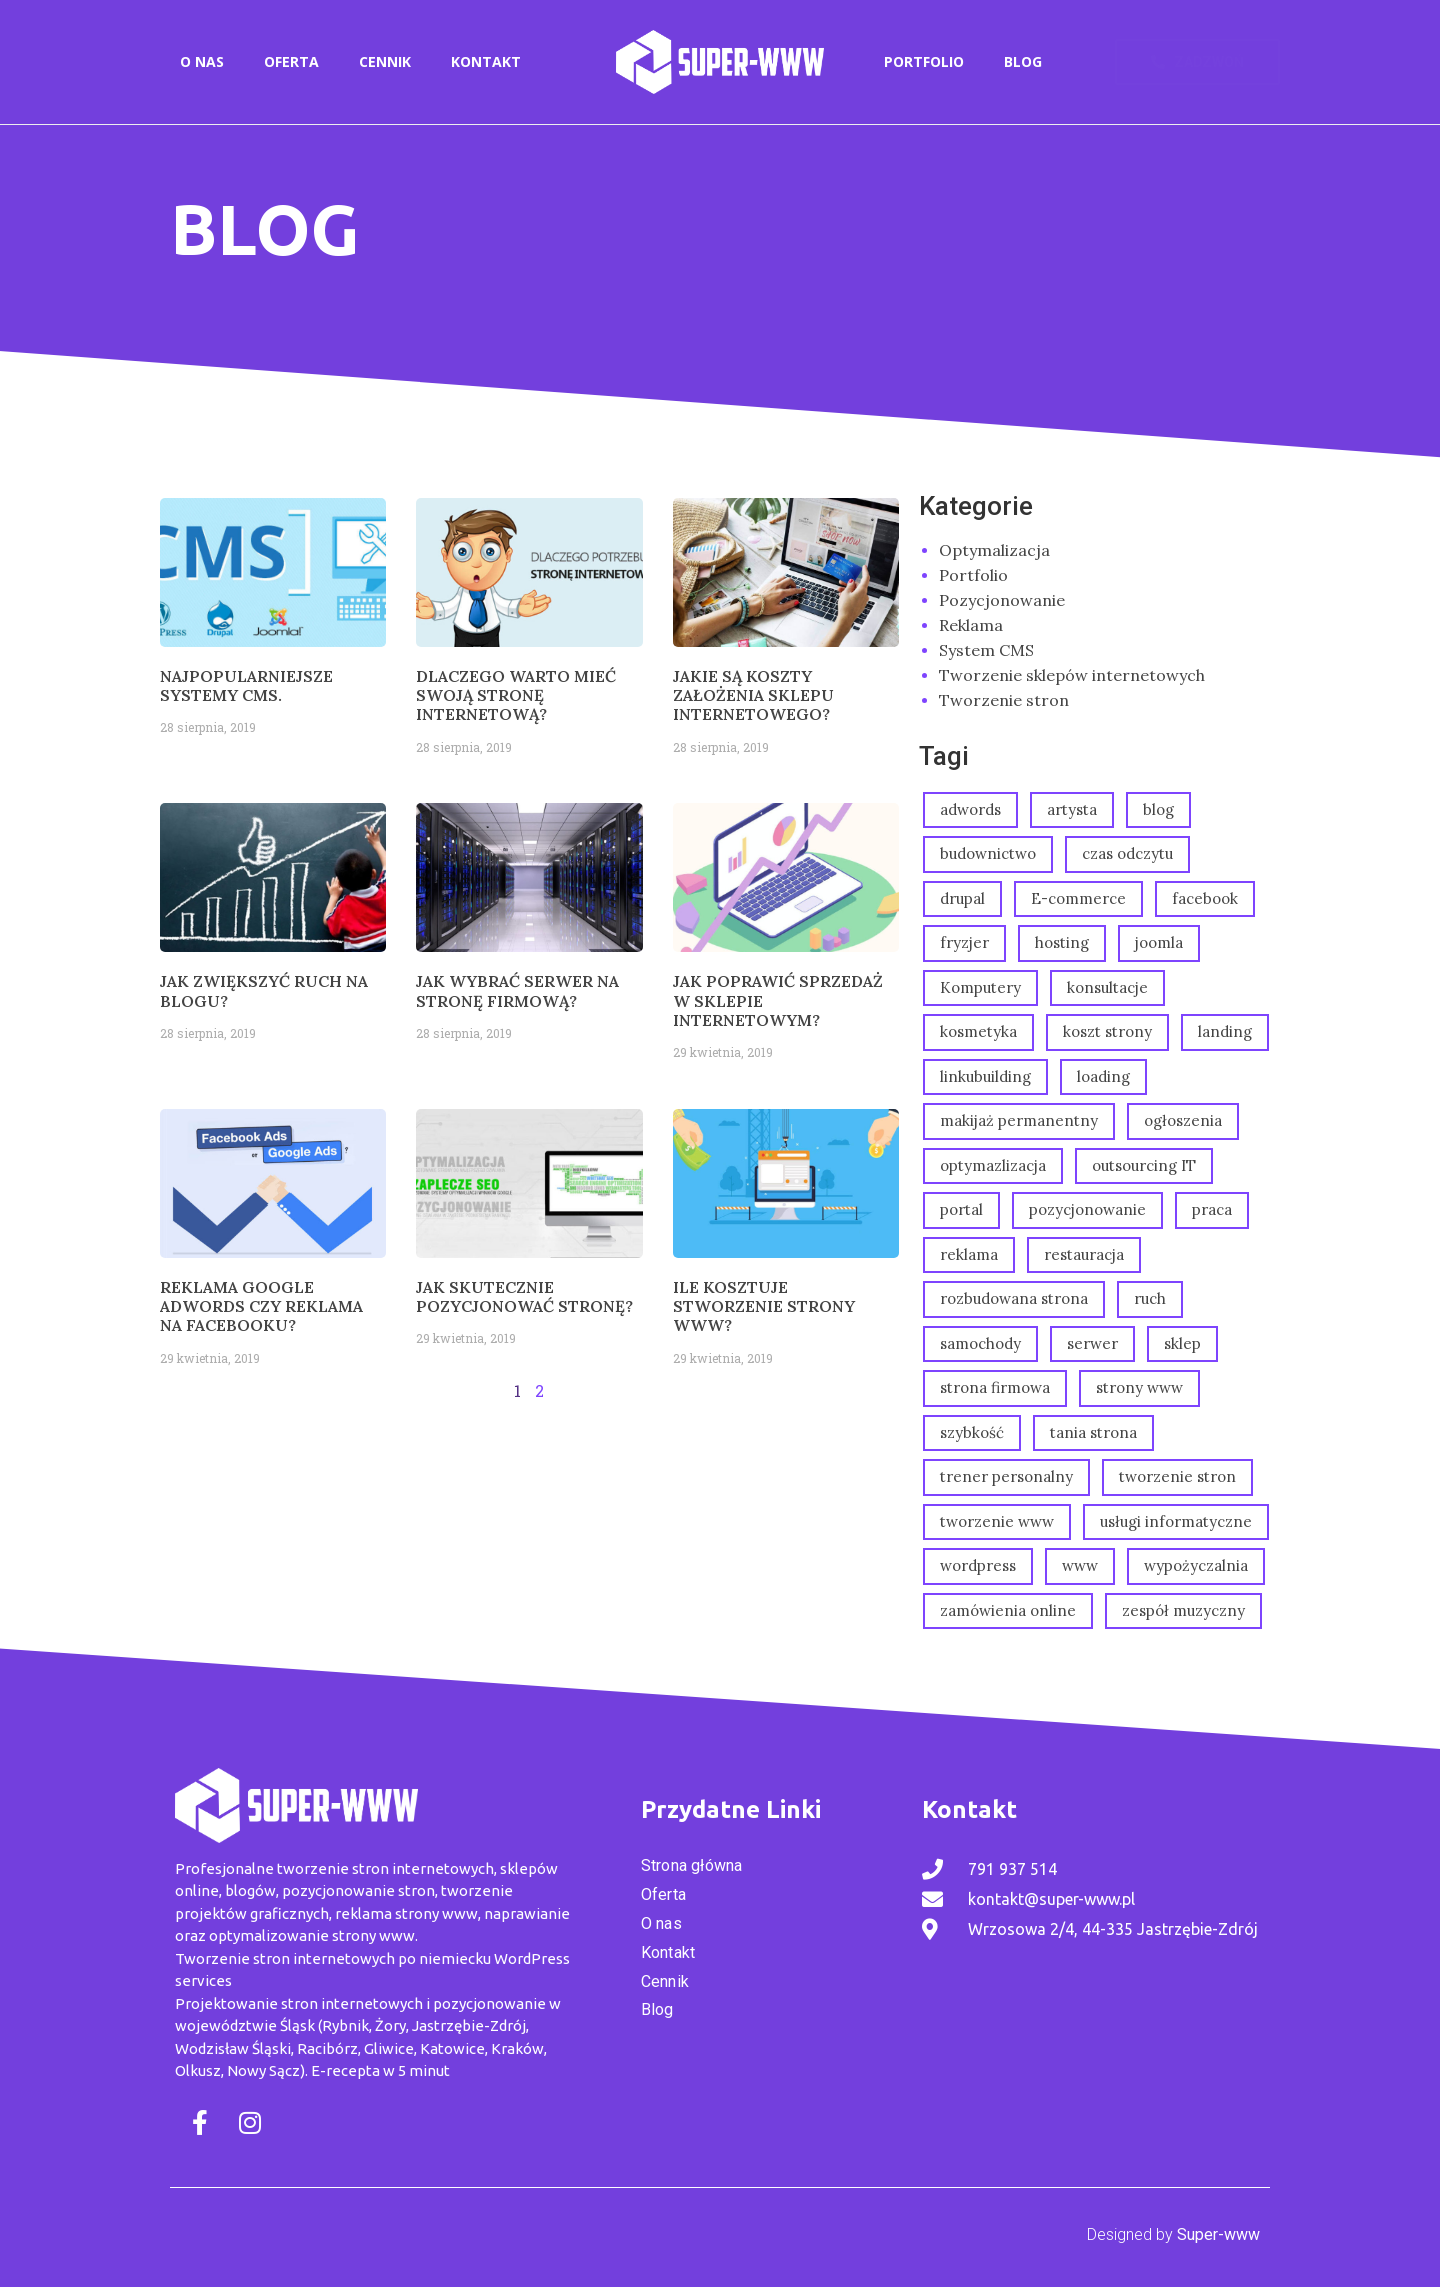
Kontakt (486, 61)
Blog (1023, 61)
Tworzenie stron (1004, 700)
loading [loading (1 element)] (1103, 1076)
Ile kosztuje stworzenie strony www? (764, 1306)
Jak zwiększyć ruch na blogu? (264, 990)
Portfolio (924, 61)
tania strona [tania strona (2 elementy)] (1093, 1432)
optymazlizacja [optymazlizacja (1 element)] (993, 1165)
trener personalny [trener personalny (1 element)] (1006, 1476)
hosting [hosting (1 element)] (1062, 942)
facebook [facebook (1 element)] (1205, 898)
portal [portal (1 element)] (961, 1209)
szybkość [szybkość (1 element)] (972, 1432)
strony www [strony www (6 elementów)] (1139, 1387)
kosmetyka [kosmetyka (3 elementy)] (978, 1031)
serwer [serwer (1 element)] (1092, 1343)
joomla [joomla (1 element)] (1159, 942)
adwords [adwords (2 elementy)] (970, 809)
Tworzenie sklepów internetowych (1072, 675)
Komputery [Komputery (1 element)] (980, 987)
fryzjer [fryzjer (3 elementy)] (964, 942)
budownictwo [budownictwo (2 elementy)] (988, 853)
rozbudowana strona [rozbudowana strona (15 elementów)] (1014, 1298)
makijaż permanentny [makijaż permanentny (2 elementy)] (1019, 1120)
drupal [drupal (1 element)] (962, 898)
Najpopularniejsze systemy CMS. (246, 685)
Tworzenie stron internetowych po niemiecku (333, 1958)
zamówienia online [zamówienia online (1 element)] (1008, 1610)
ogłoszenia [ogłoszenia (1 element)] (1183, 1120)
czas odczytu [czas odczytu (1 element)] (1127, 853)
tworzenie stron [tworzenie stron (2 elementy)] (1177, 1476)
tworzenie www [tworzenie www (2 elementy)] (997, 1521)
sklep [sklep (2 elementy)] (1182, 1343)
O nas (202, 61)
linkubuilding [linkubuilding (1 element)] (985, 1076)
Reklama (971, 625)
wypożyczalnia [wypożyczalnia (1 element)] (1196, 1565)
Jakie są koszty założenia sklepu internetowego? (753, 695)
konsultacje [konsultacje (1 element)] (1107, 987)
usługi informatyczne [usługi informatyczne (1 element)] (1176, 1521)
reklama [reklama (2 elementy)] (969, 1254)
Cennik (385, 61)
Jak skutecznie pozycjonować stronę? (524, 1296)
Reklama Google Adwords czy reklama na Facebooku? (261, 1306)
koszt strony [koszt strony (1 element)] (1107, 1031)
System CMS (986, 650)
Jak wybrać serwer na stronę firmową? (517, 990)
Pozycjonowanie (1002, 600)
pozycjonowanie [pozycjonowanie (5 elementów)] (1087, 1209)
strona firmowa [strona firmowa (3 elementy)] (995, 1387)
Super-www (1218, 2234)
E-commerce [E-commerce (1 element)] (1078, 898)
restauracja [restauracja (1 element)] (1084, 1254)
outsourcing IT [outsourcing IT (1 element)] (1144, 1165)
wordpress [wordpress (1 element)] (978, 1565)
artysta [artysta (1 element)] (1072, 809)
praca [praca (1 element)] (1212, 1209)
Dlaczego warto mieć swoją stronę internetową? (516, 695)
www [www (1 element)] (1080, 1565)
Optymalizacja (994, 550)
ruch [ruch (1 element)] (1150, 1298)
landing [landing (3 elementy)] (1225, 1031)
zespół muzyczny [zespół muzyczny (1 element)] (1183, 1610)
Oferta (291, 61)
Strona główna (692, 1865)
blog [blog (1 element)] (1158, 809)
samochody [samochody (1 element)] (980, 1343)
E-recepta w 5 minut (380, 2070)
